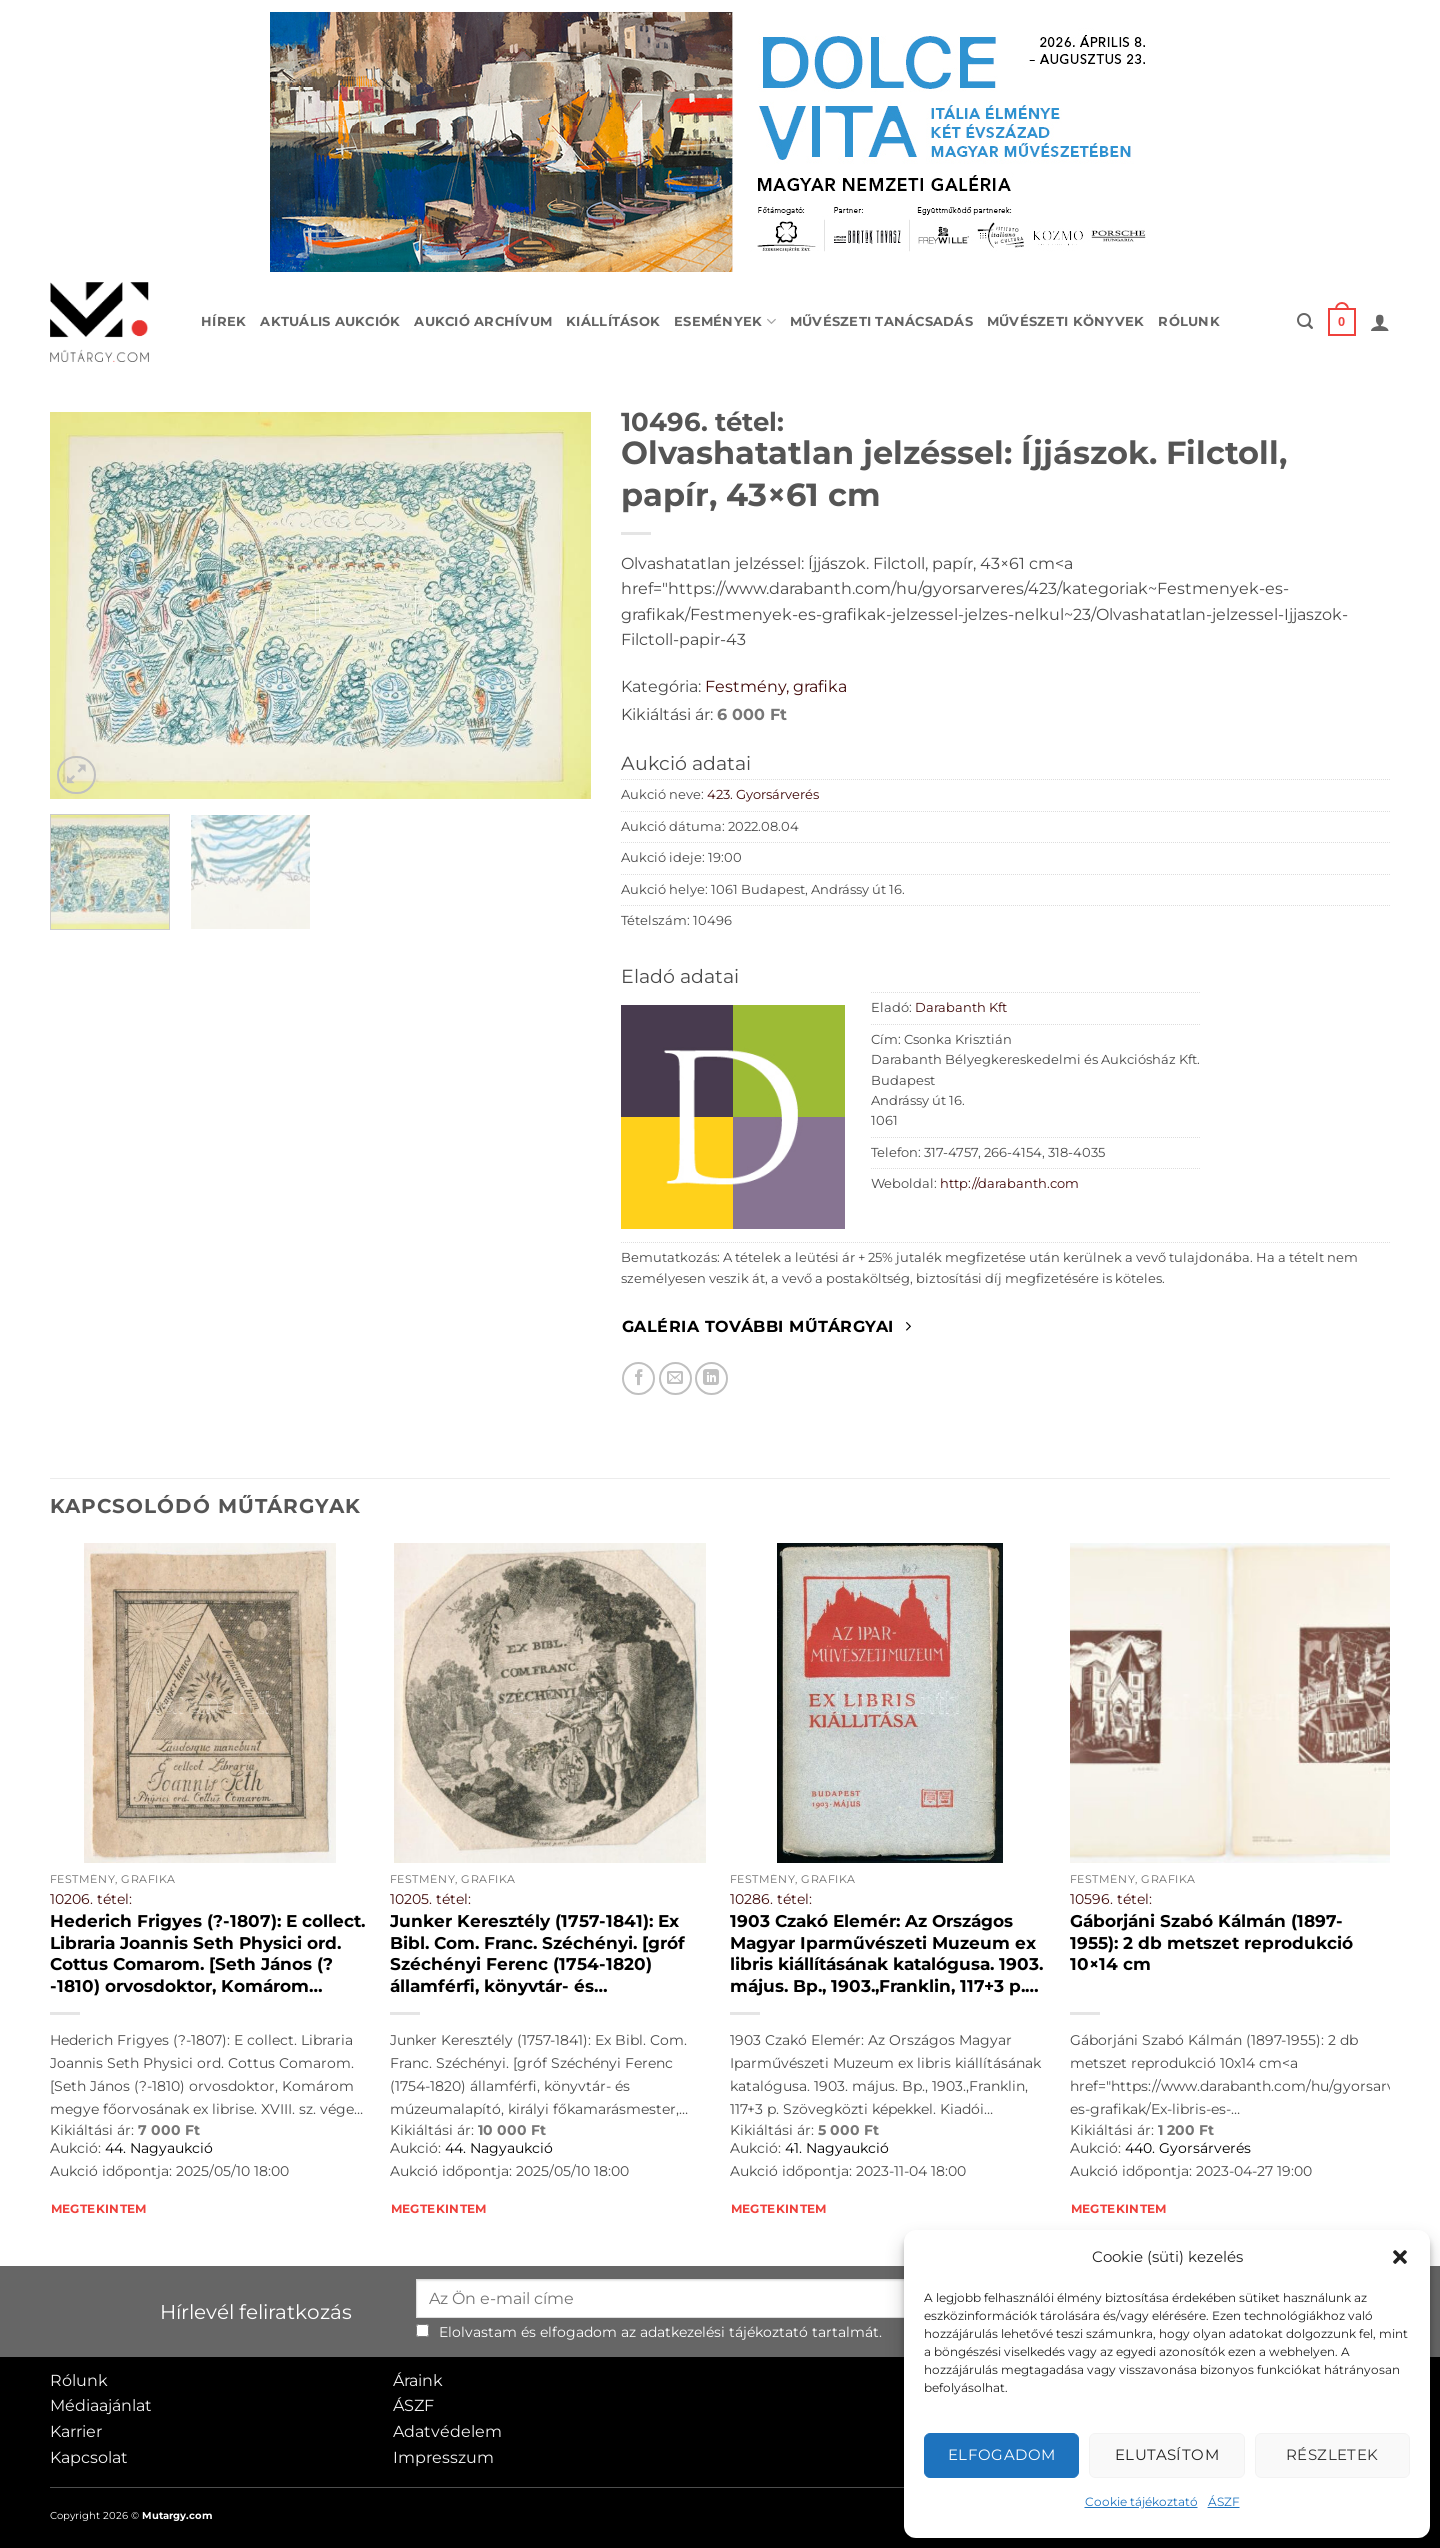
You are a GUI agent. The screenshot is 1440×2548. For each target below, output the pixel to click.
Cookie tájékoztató (1141, 2501)
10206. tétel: (91, 1899)
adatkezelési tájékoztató (724, 2332)
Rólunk (1189, 321)
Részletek (1332, 2454)
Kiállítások (613, 321)
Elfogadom (1002, 2454)
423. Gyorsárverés (763, 794)
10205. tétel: (430, 1899)
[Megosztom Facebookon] (638, 1378)
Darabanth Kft (961, 1007)
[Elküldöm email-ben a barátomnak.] (675, 1378)
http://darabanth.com (1009, 1183)
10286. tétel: (771, 1899)
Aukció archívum (483, 321)
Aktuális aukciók (330, 321)
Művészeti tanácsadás (881, 321)
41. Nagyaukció (837, 2148)
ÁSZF (1224, 2501)
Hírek (223, 321)
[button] (1400, 2257)
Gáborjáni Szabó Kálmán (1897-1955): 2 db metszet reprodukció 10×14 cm (1211, 1942)
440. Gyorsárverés (1188, 2148)
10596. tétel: (1111, 1899)
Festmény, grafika (776, 686)
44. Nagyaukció (159, 2148)
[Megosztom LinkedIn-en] (711, 1378)
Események (725, 321)
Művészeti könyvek (1065, 321)
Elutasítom (1167, 2454)
